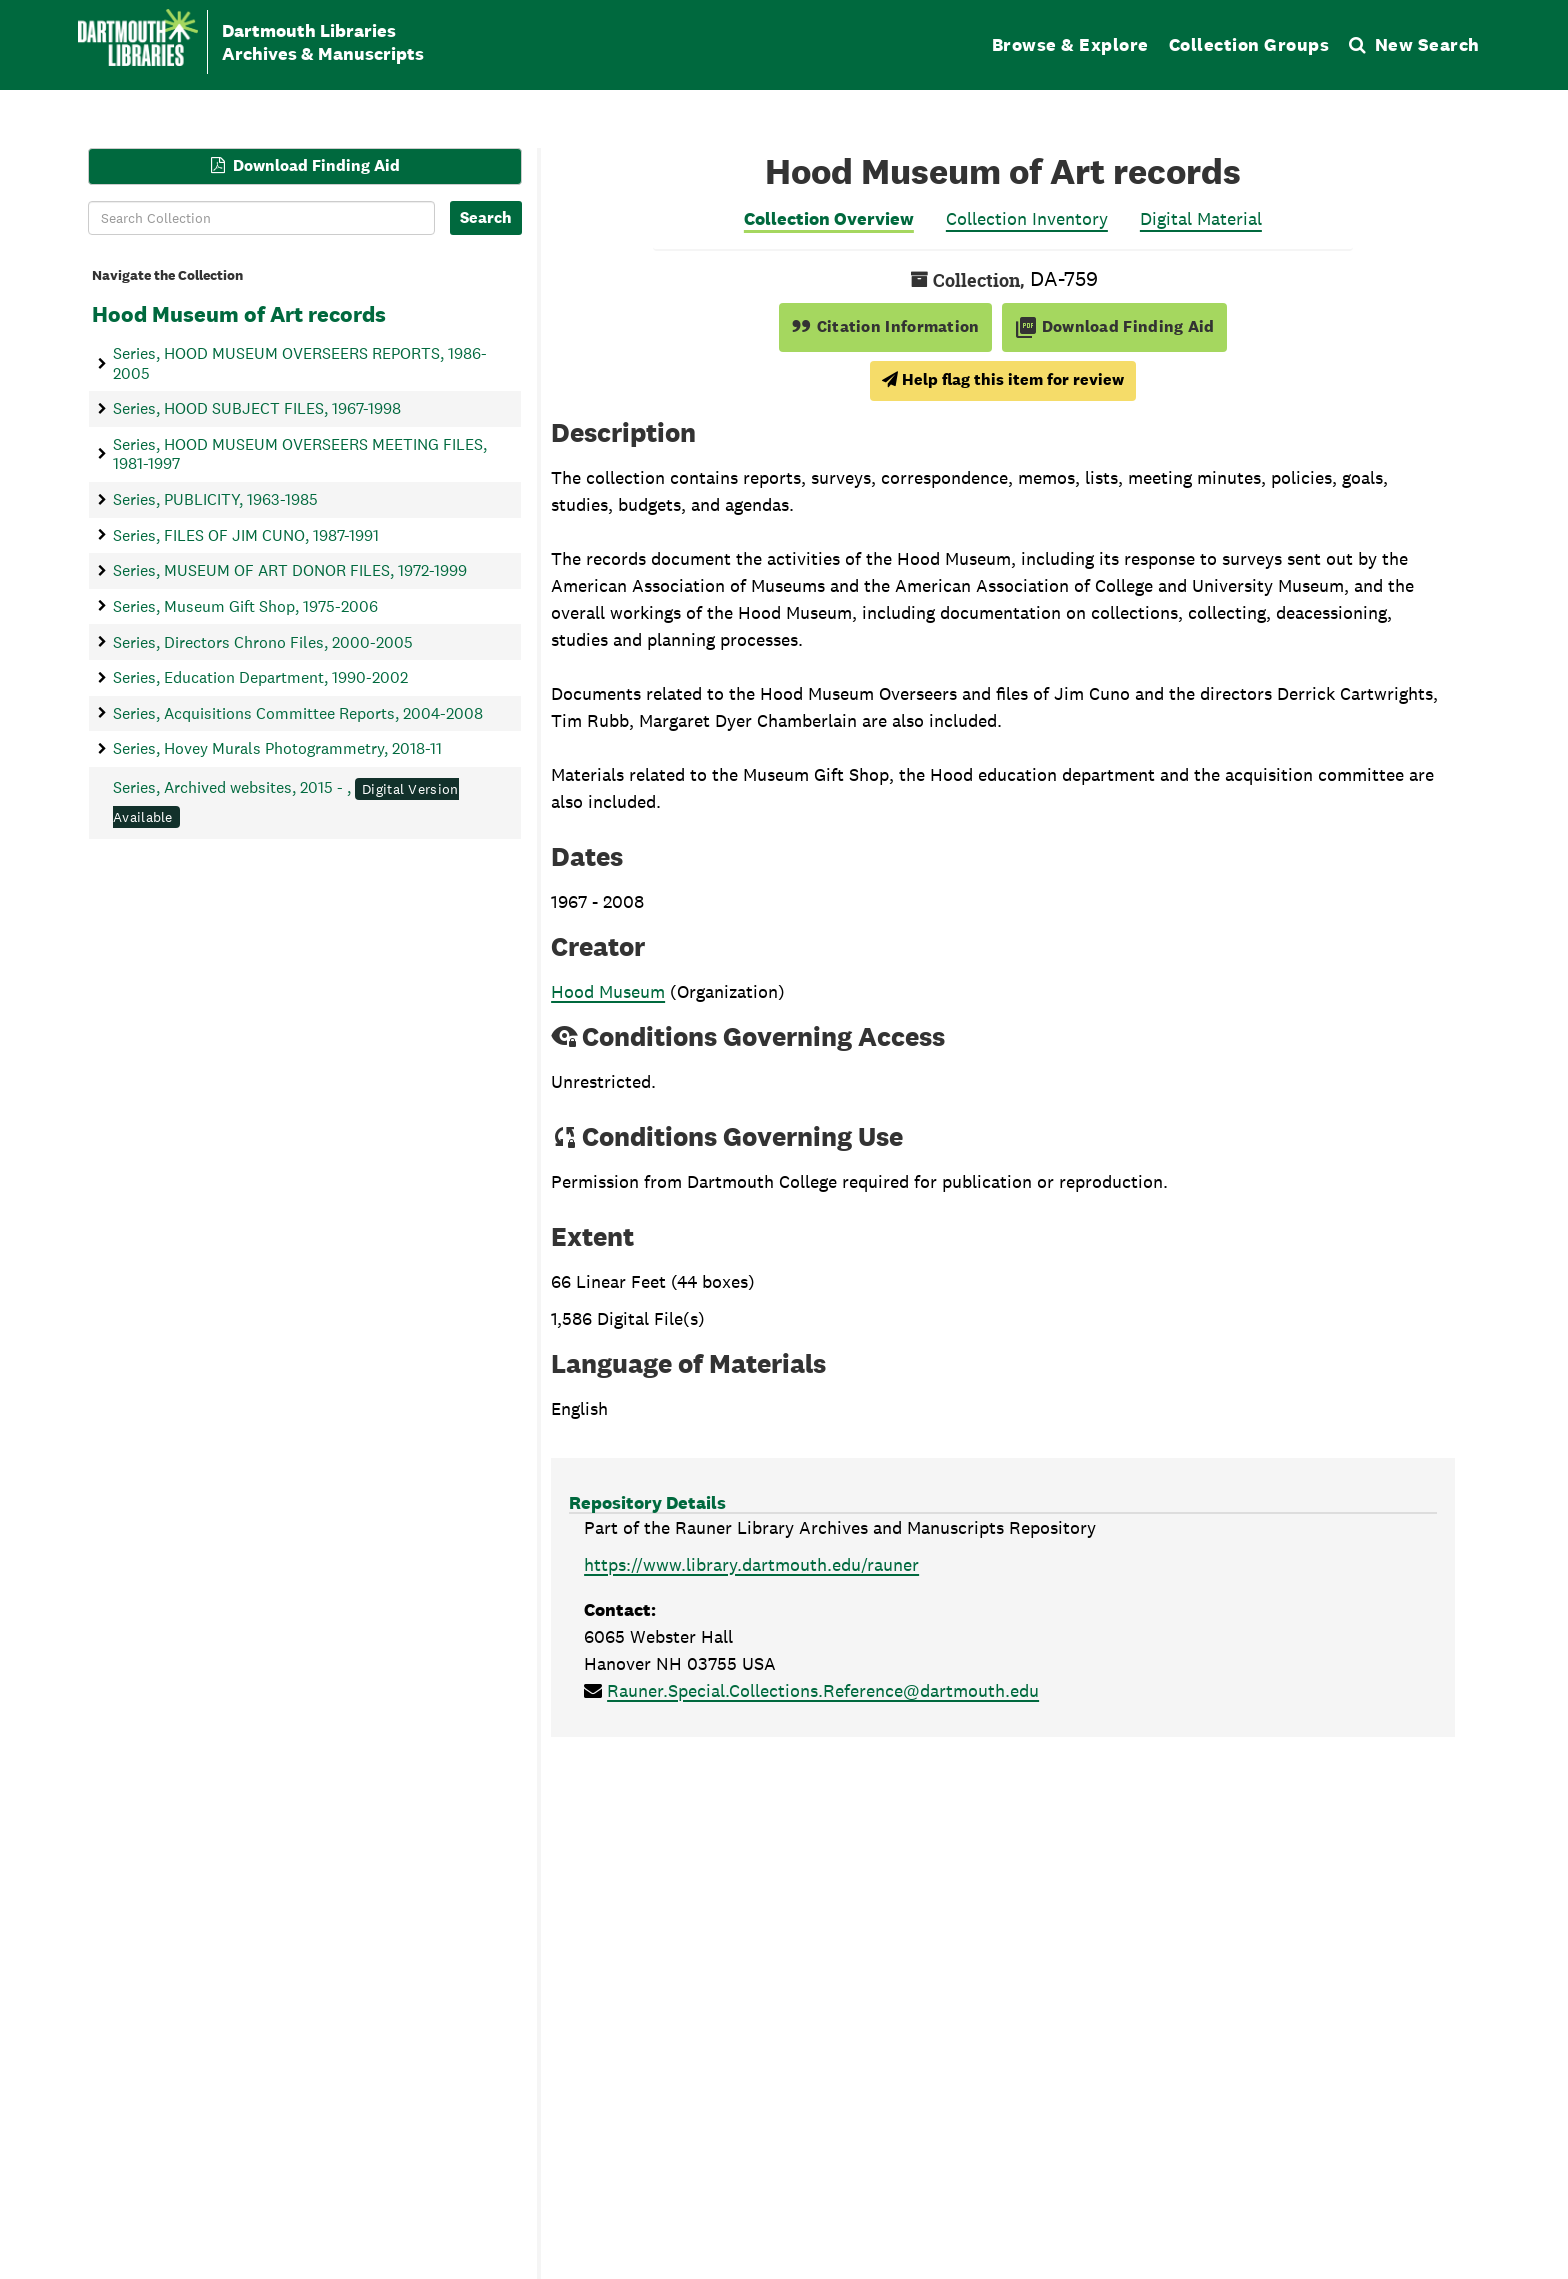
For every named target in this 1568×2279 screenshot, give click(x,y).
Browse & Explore (1070, 44)
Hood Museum (608, 991)
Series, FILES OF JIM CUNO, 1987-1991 (246, 534)
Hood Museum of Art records (239, 314)
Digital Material (1201, 218)
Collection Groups (1249, 44)
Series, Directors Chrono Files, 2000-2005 (263, 641)
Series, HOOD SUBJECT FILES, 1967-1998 (257, 408)
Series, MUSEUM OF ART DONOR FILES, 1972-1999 (290, 570)
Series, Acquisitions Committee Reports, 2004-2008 (298, 712)
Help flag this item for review (1003, 379)
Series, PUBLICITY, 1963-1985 (215, 499)
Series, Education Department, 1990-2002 (260, 677)
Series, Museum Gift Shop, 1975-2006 (245, 605)
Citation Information (885, 326)
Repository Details (647, 1502)
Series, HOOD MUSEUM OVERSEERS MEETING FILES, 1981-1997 (300, 453)
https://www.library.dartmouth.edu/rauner (751, 1564)
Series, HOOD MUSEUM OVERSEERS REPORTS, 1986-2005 (300, 363)
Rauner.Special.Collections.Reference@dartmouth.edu (823, 1690)
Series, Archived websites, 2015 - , (286, 802)
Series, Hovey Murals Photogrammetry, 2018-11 (277, 748)
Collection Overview (829, 218)
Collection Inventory (1027, 218)
